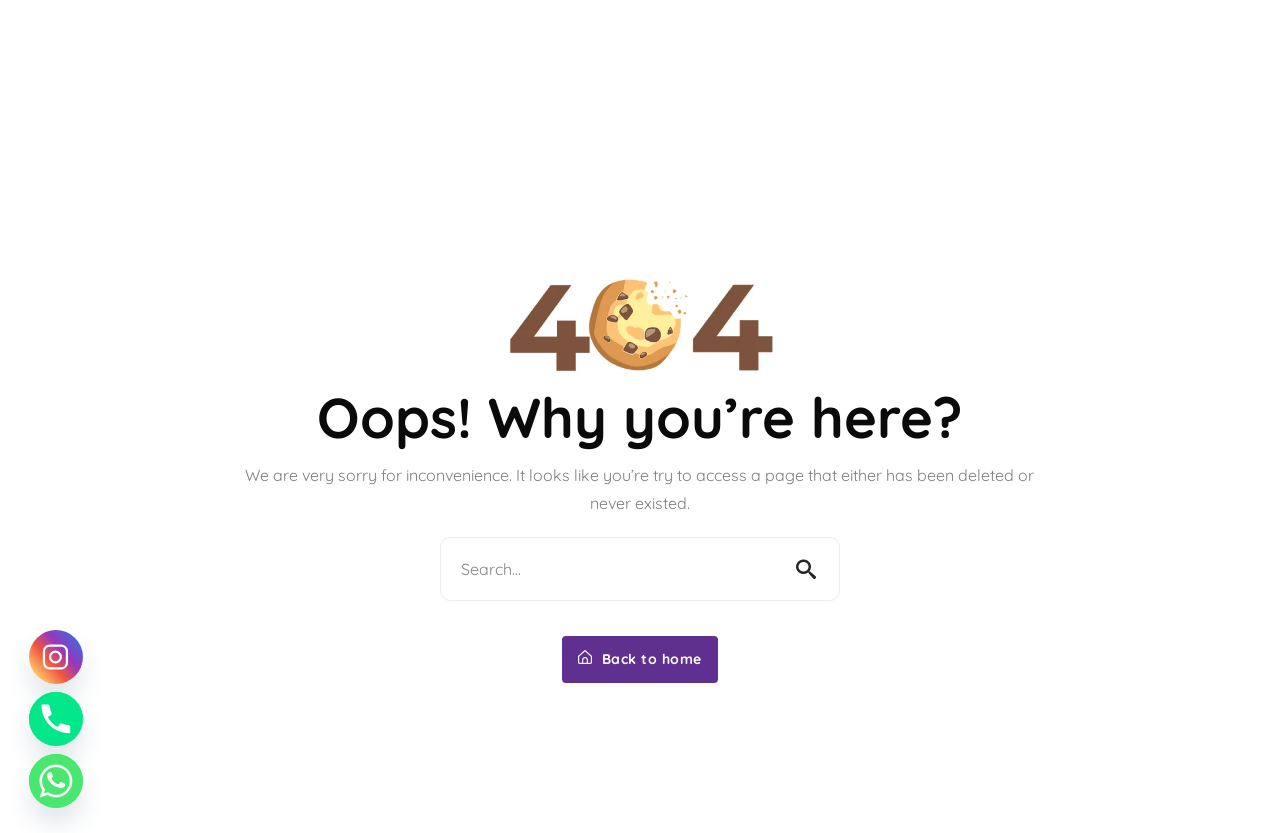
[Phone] (56, 719)
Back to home (640, 659)
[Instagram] (56, 657)
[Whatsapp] (56, 781)
